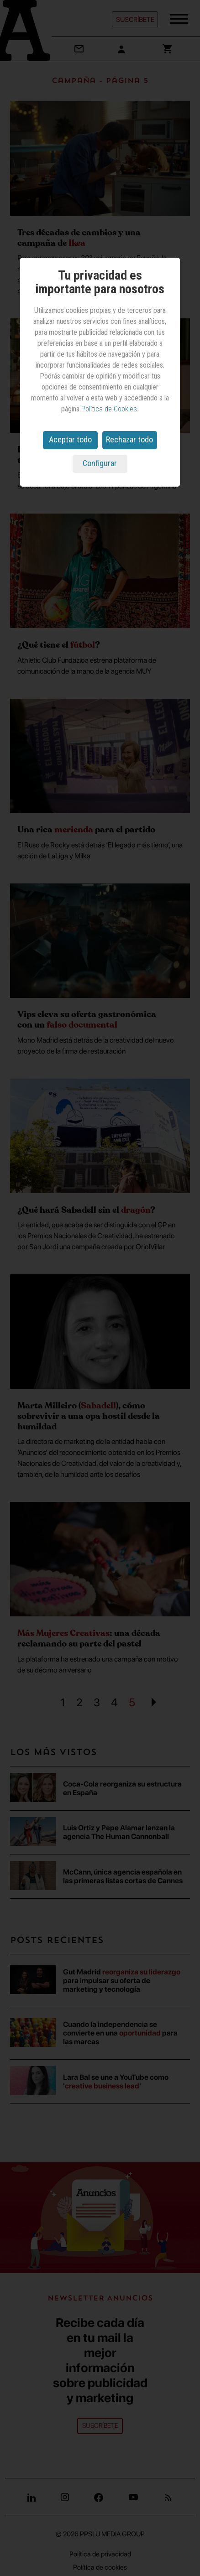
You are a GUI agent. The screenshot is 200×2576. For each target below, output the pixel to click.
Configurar (100, 463)
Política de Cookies (109, 409)
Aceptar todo (70, 439)
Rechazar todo (129, 439)
